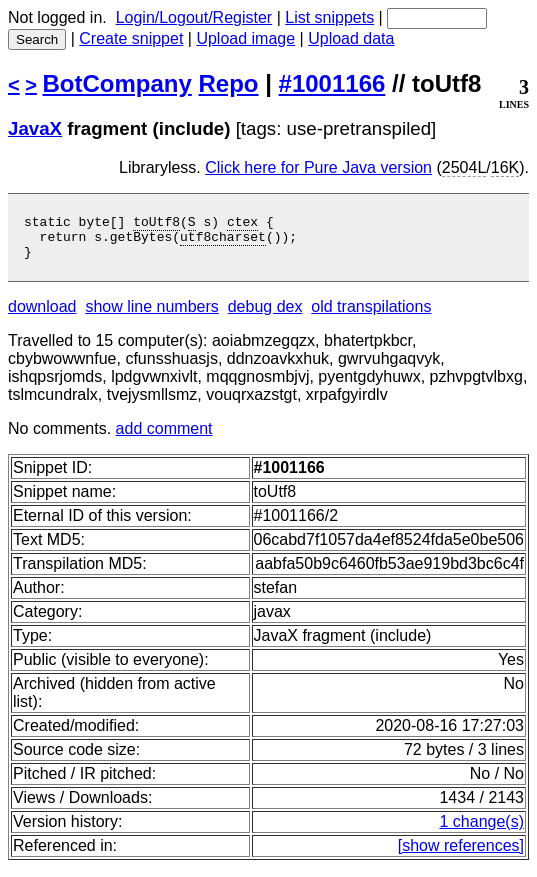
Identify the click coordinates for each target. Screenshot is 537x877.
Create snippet (131, 38)
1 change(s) (482, 830)
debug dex (265, 315)
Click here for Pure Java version (318, 167)
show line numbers (151, 315)
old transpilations (371, 315)
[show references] (461, 854)
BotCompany (117, 83)
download (42, 315)
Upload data (351, 38)
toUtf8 (156, 224)
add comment (164, 437)
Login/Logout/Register (194, 17)
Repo (229, 83)
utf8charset (223, 242)
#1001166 (332, 83)
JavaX (35, 128)
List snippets (329, 17)
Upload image (245, 38)
